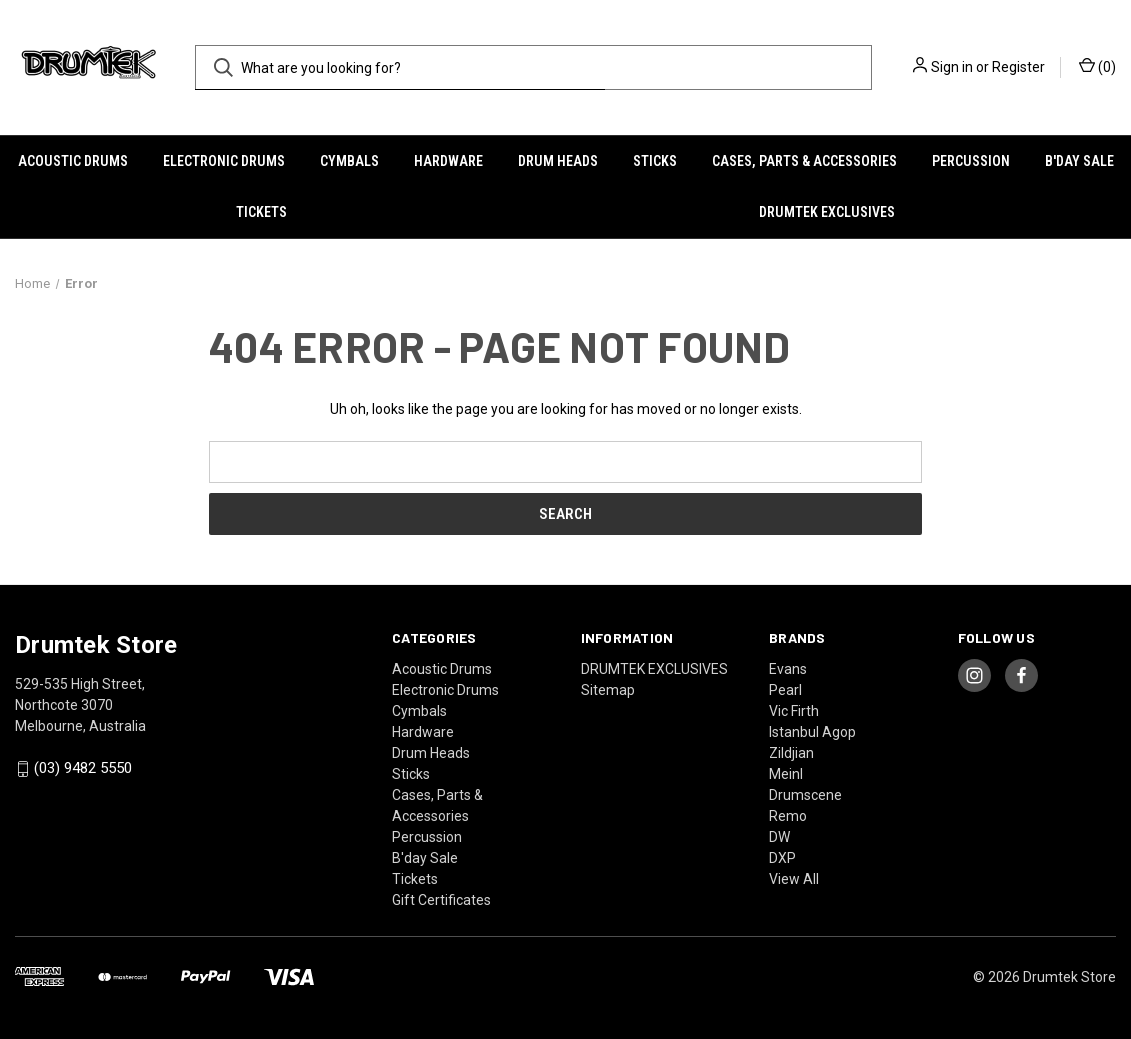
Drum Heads (558, 161)
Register (1018, 67)
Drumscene (805, 795)
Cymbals (349, 161)
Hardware (448, 161)
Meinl (786, 774)
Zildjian (791, 753)
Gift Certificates (441, 900)
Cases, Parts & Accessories (804, 161)
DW (779, 837)
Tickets (261, 212)
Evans (788, 669)
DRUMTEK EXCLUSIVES (827, 212)
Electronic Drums (224, 161)
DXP (782, 858)
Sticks (655, 161)
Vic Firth (794, 711)
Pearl (785, 690)
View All (794, 879)
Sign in (952, 67)
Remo (788, 816)
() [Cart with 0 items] (1097, 66)
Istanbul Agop (812, 732)
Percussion (971, 161)
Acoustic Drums (73, 161)
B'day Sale (1079, 161)
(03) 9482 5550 (83, 769)
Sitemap (608, 690)
